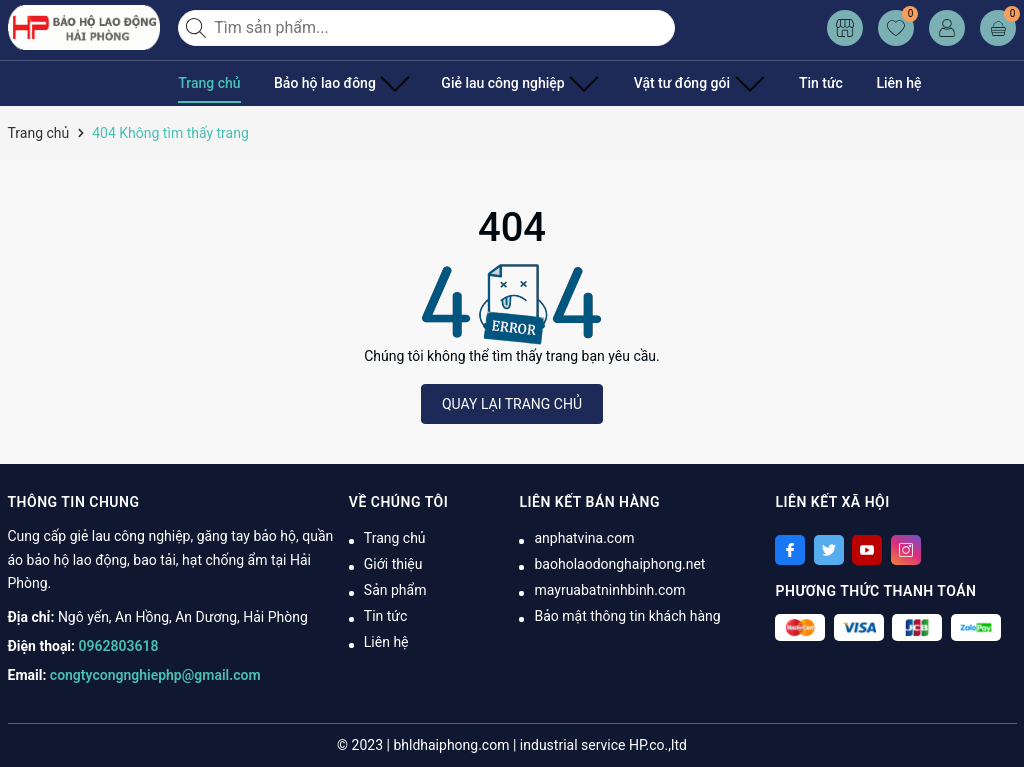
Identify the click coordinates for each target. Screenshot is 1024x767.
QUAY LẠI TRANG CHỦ (512, 404)
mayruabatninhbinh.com (609, 590)
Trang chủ (209, 83)
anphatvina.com (584, 538)
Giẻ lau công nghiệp (495, 83)
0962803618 (119, 646)
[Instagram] (906, 550)
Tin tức (770, 83)
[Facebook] (790, 550)
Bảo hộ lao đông (334, 83)
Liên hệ (847, 83)
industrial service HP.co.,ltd (603, 745)
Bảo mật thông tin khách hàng (627, 616)
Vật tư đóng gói (657, 83)
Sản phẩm (395, 590)
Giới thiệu (393, 564)
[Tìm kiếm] (198, 28)
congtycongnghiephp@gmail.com (155, 675)
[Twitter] (829, 550)
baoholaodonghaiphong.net (619, 564)
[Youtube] (867, 550)
